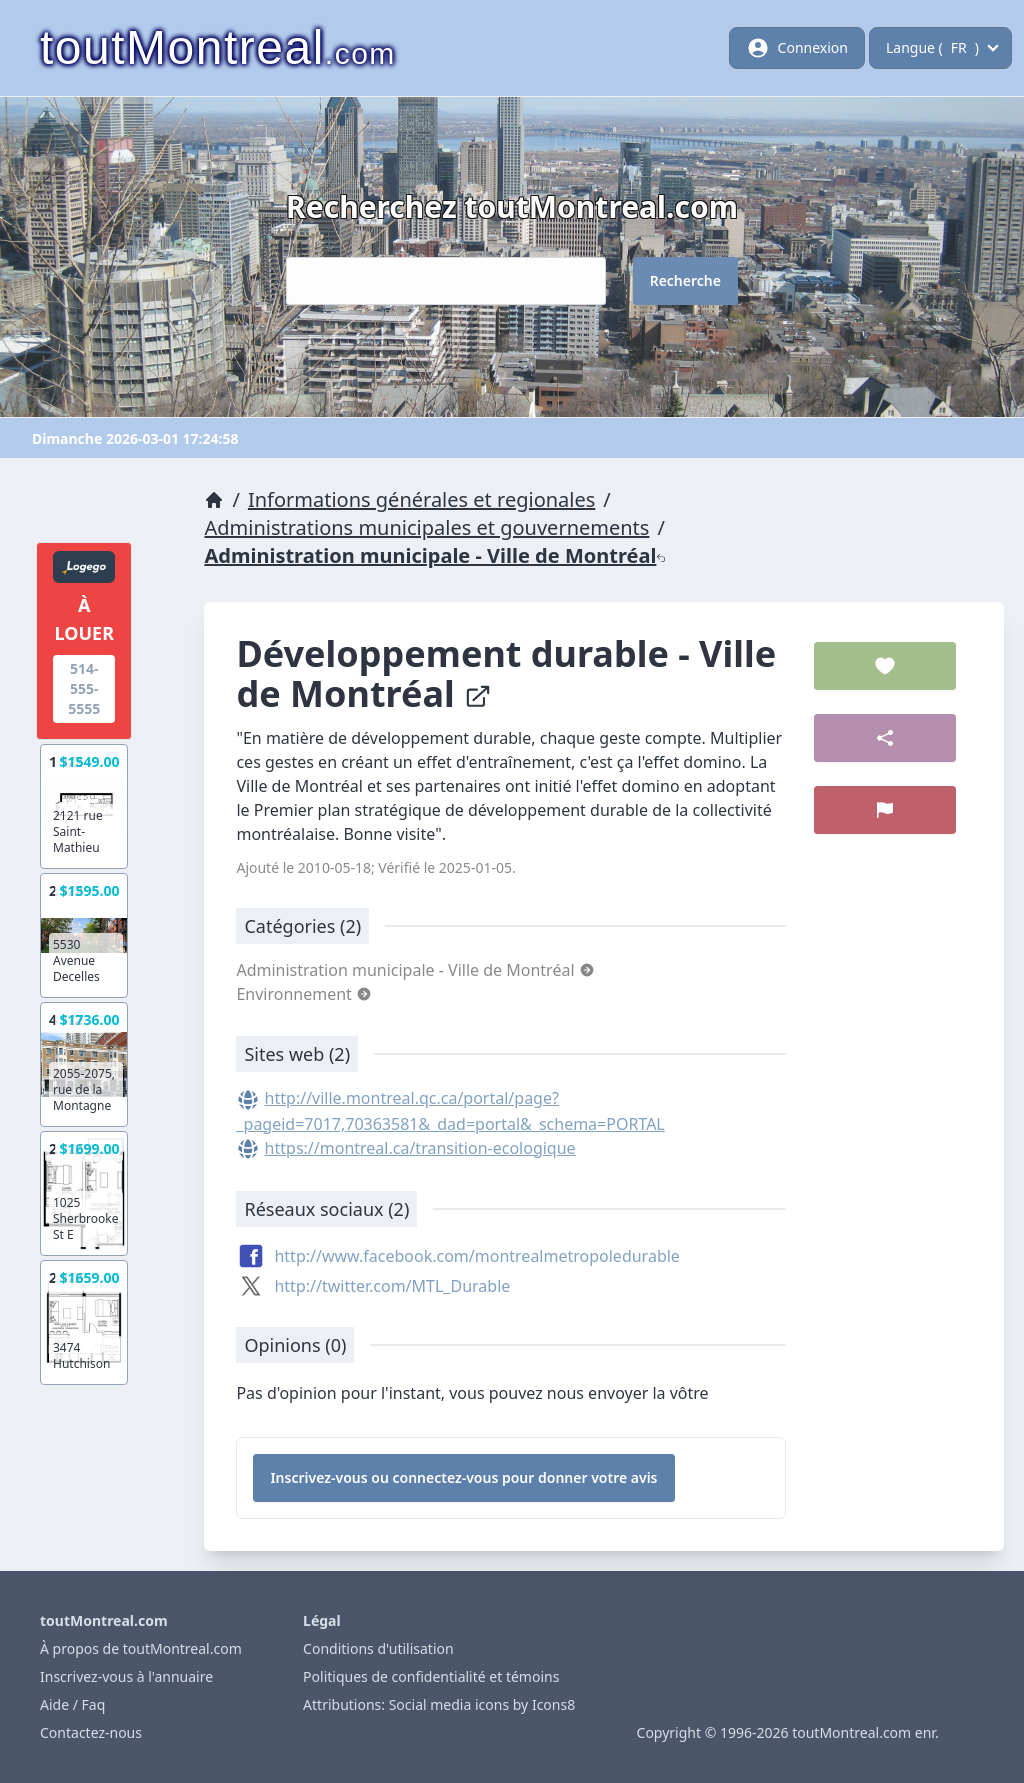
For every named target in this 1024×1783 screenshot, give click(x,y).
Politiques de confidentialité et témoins (431, 1676)
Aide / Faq (72, 1704)
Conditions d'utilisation (378, 1648)
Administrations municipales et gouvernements (426, 527)
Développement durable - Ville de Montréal (506, 673)
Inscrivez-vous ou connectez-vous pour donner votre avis (463, 1477)
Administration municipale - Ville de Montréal (435, 555)
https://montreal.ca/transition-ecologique (420, 1148)
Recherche (685, 280)
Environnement (304, 994)
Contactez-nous (91, 1732)
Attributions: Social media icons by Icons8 (439, 1704)
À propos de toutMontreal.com (141, 1648)
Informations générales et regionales (421, 499)
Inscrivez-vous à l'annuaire (126, 1676)
